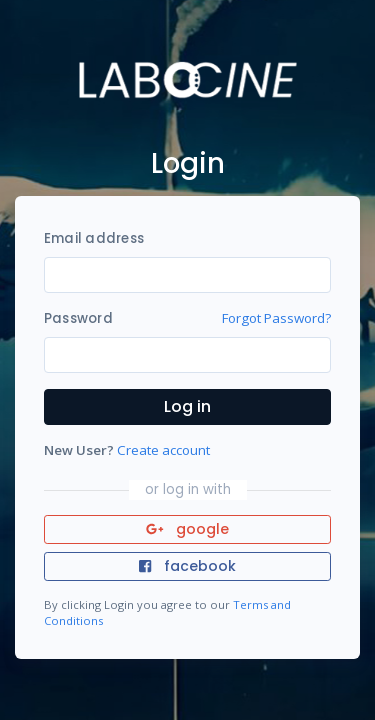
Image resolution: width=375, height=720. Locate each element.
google (187, 529)
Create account (163, 450)
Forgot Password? (276, 318)
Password (78, 318)
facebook (187, 566)
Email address (94, 238)
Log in (187, 406)
